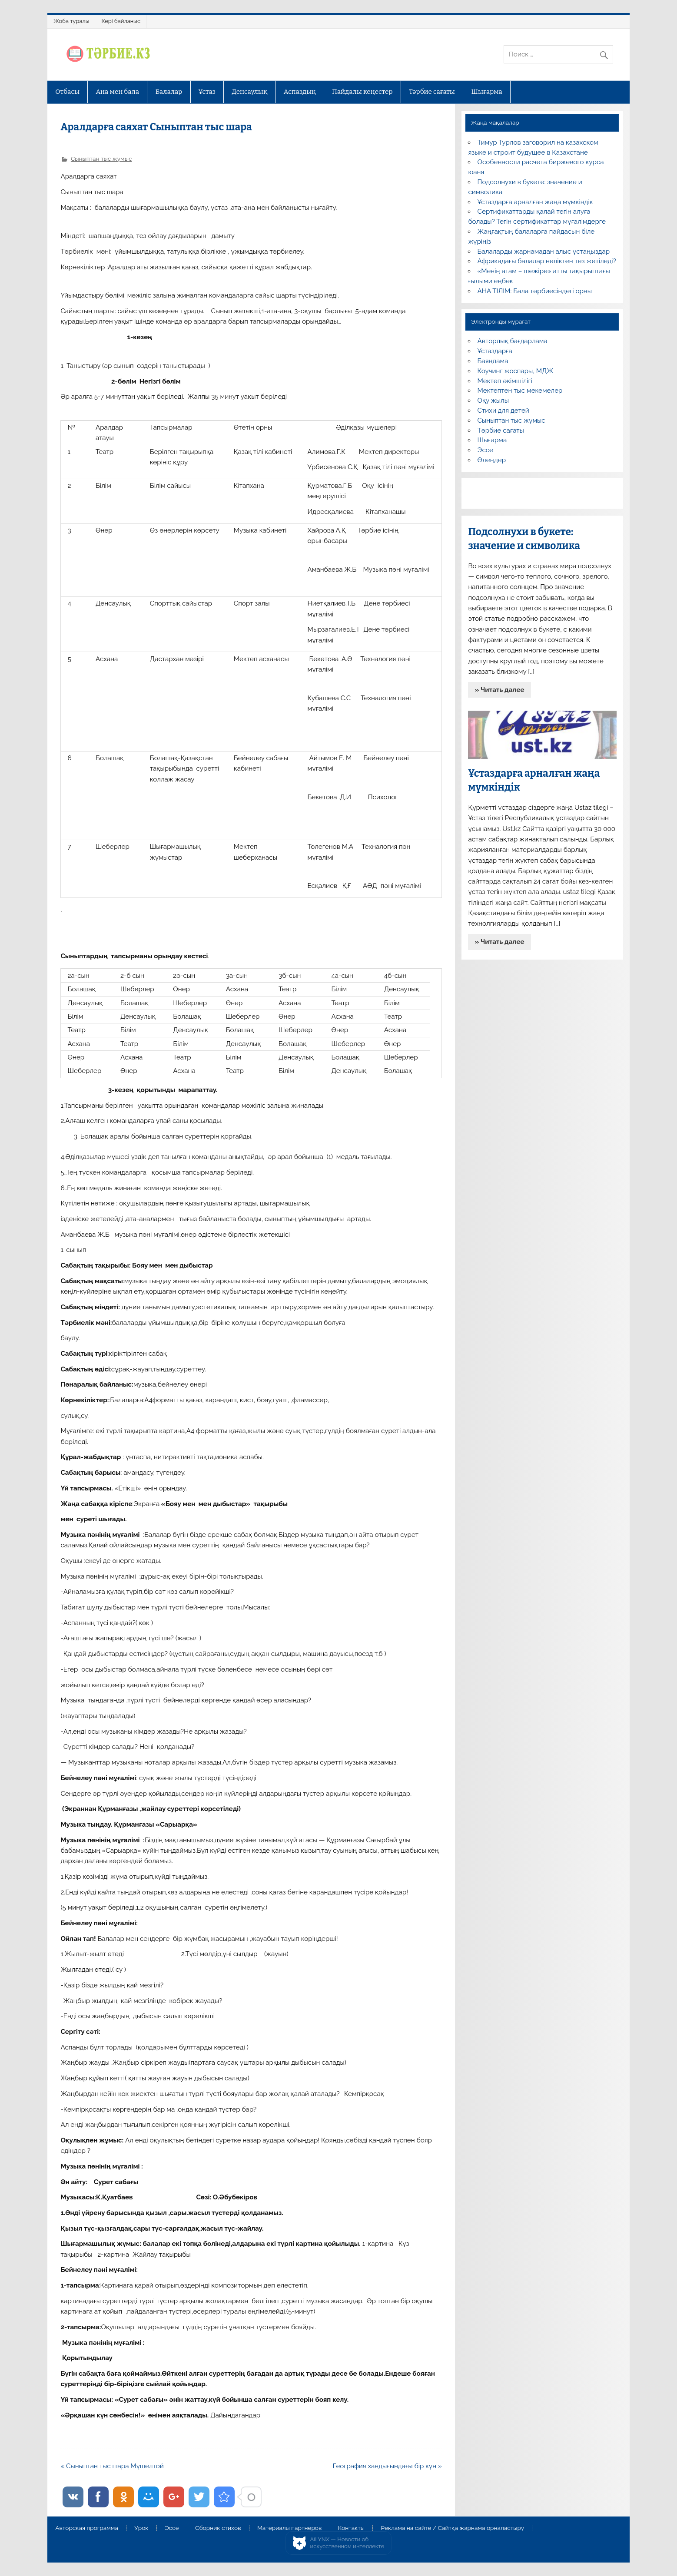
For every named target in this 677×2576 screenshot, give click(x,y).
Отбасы (67, 92)
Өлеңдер (492, 460)
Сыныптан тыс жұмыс (101, 158)
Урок (141, 2528)
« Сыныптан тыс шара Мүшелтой (111, 2466)
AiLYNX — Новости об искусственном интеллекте (347, 2543)
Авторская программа (86, 2528)
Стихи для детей (503, 410)
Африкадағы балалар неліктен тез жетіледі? (547, 261)
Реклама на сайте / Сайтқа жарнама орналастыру (452, 2528)
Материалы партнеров (289, 2528)
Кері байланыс (120, 21)
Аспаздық (300, 92)
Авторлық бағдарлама (513, 341)
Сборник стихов (218, 2528)
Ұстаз (207, 92)
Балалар (169, 92)
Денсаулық (249, 92)
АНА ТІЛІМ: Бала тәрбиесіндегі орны (535, 291)
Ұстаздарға (495, 351)
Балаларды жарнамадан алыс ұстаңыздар (544, 251)
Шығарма (486, 92)
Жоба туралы (71, 21)
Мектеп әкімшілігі (505, 381)
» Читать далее (499, 690)
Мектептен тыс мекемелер (520, 390)
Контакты (351, 2528)
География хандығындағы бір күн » (387, 2466)
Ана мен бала (117, 92)
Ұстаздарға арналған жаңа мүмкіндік (535, 202)
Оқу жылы (493, 400)
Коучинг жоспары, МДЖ (516, 371)
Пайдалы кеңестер (362, 92)
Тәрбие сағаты (432, 92)
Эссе (485, 450)
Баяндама (493, 361)
